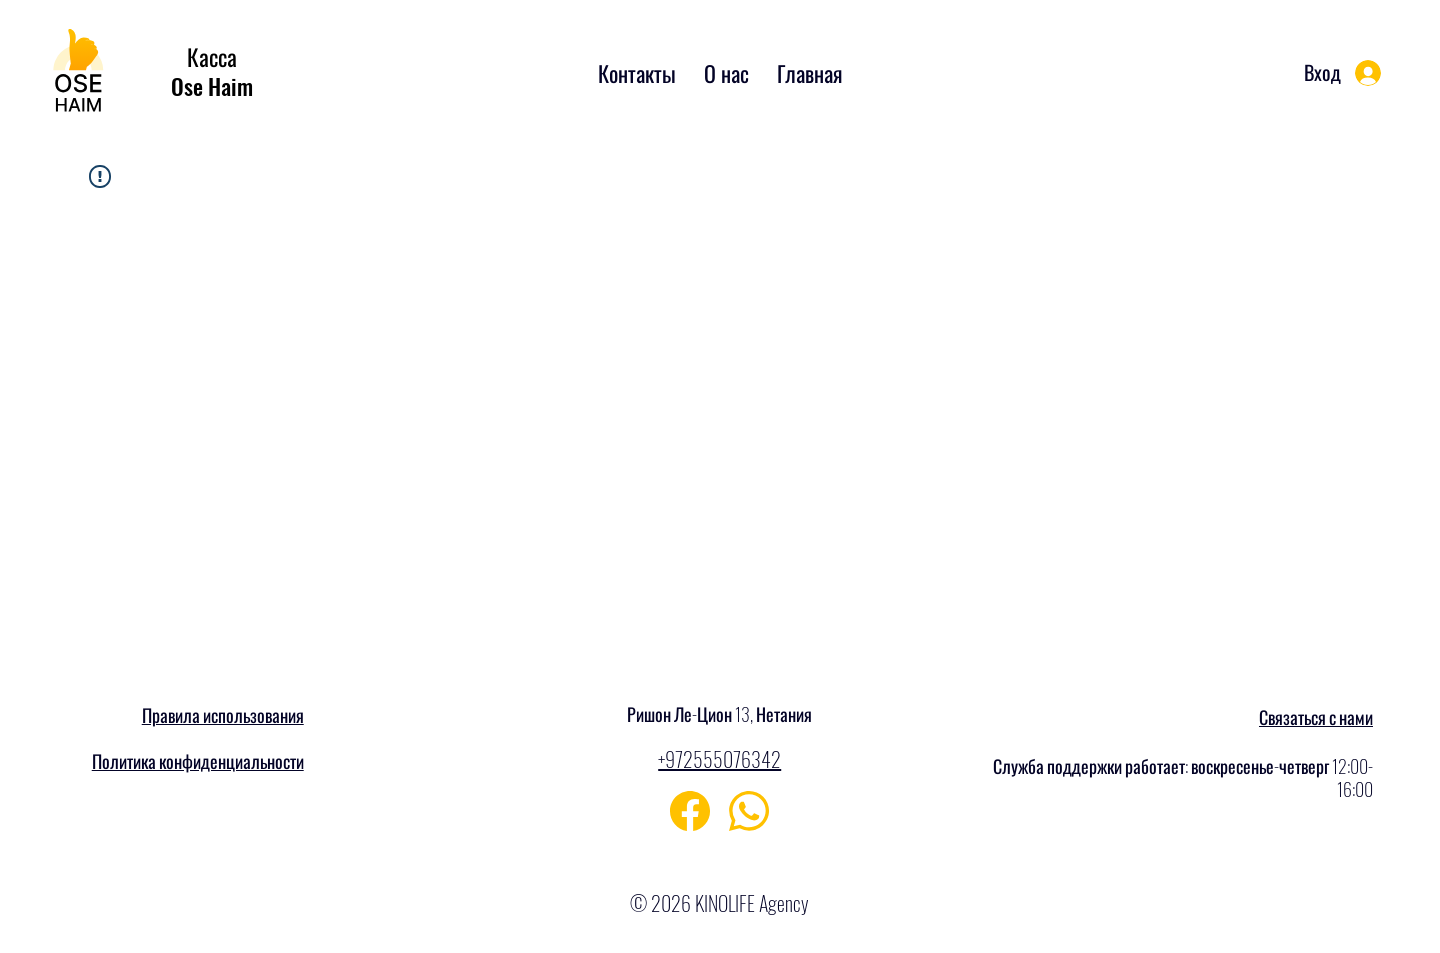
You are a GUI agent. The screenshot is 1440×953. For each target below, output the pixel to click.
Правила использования (223, 715)
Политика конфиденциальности (198, 761)
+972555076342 (719, 759)
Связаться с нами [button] (1316, 717)
